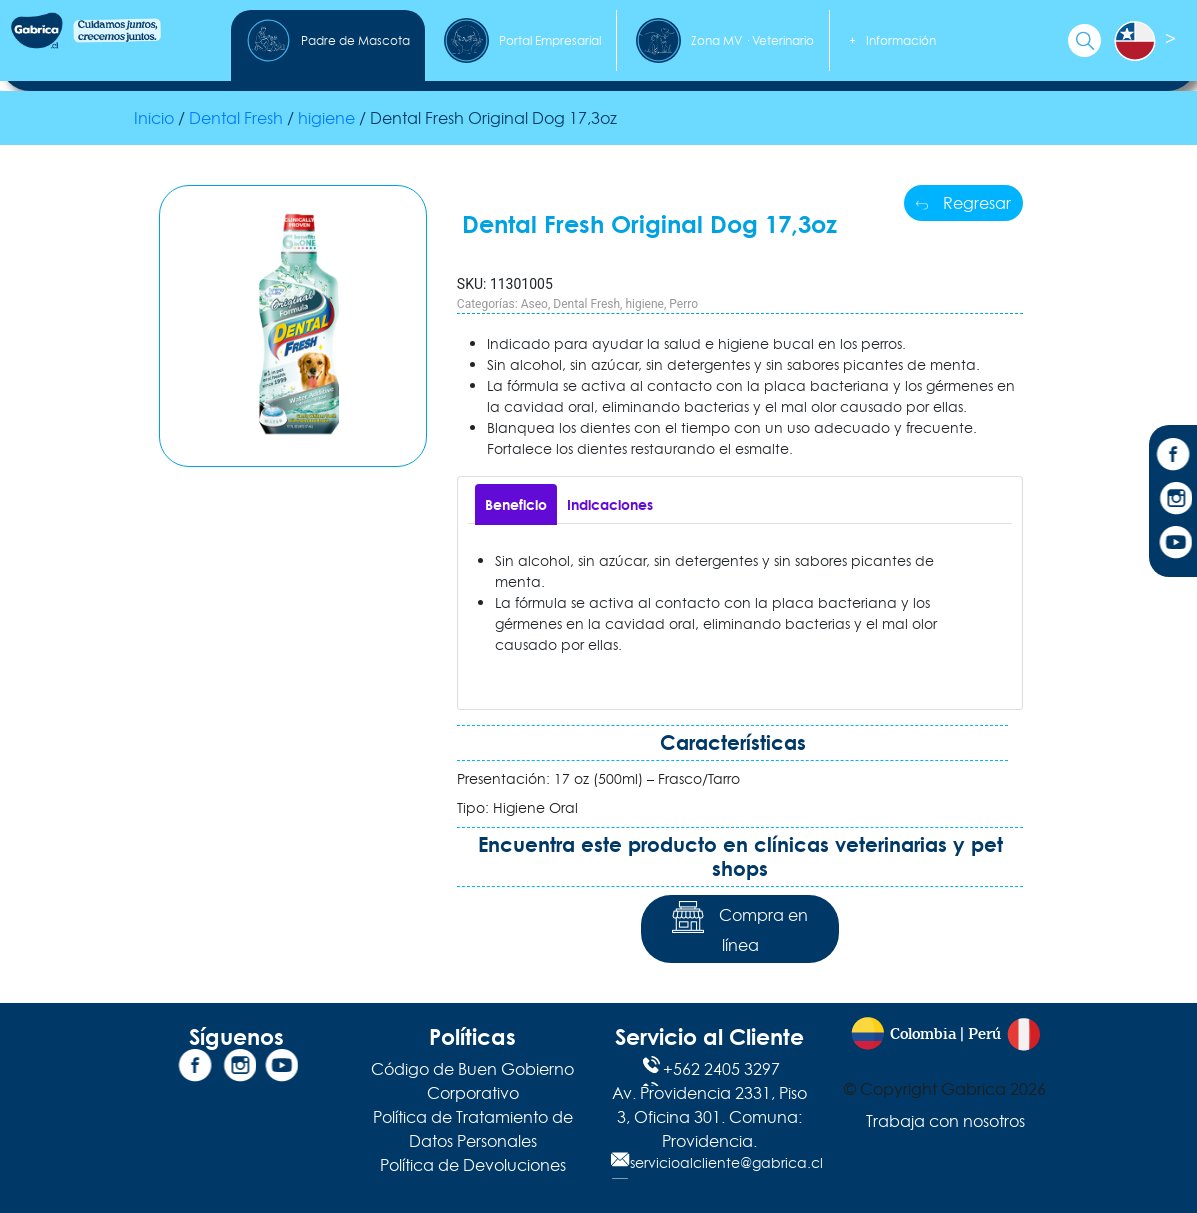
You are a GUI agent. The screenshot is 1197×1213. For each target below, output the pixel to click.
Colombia (923, 1034)
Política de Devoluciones (473, 1165)
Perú (984, 1034)
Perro (683, 304)
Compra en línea (740, 928)
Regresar (963, 203)
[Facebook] (1173, 457)
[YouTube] (1173, 545)
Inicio (154, 118)
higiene (326, 118)
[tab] (516, 504)
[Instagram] (1173, 501)
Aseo (534, 304)
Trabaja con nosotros (945, 1121)
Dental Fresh (236, 118)
